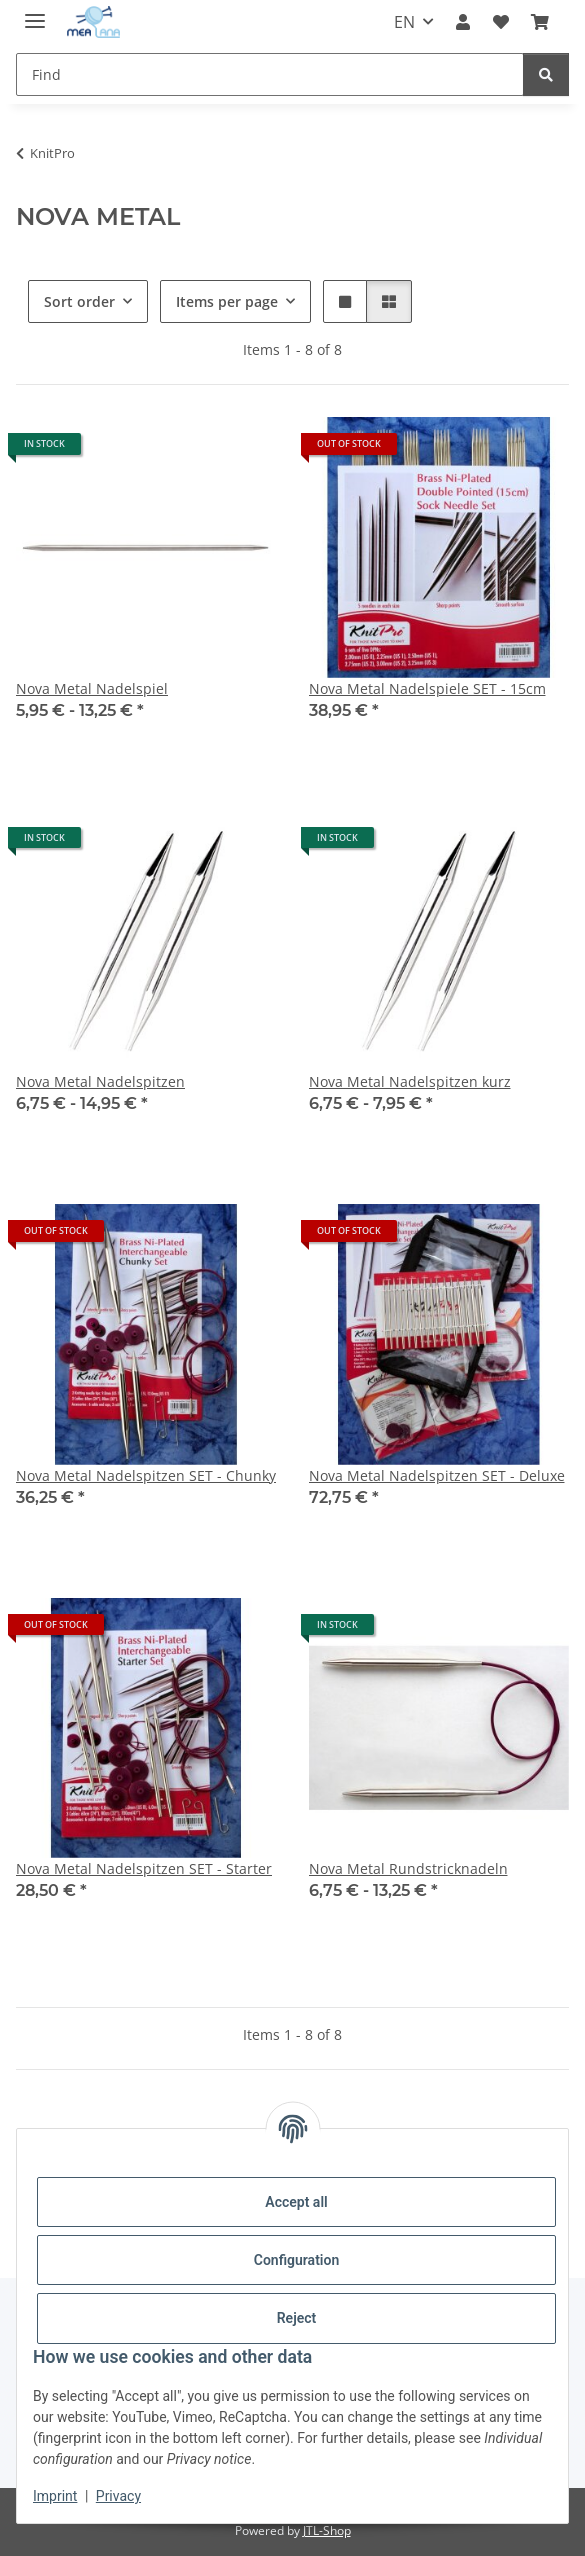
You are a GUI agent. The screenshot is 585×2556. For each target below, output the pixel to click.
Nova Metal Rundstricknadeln (408, 1868)
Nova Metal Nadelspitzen (100, 1081)
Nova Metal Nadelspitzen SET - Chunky (146, 1475)
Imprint (55, 2496)
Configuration (296, 2260)
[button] (463, 22)
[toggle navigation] (35, 12)
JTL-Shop (327, 2530)
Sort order (79, 301)
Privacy (118, 2496)
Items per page (227, 301)
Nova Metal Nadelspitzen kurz (410, 1081)
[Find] (546, 74)
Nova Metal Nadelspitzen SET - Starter (144, 1868)
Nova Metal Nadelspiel (92, 688)
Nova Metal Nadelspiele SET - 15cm (427, 688)
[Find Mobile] (270, 74)
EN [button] (404, 22)
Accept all (296, 2202)
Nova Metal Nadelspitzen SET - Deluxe (437, 1475)
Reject (297, 2318)
